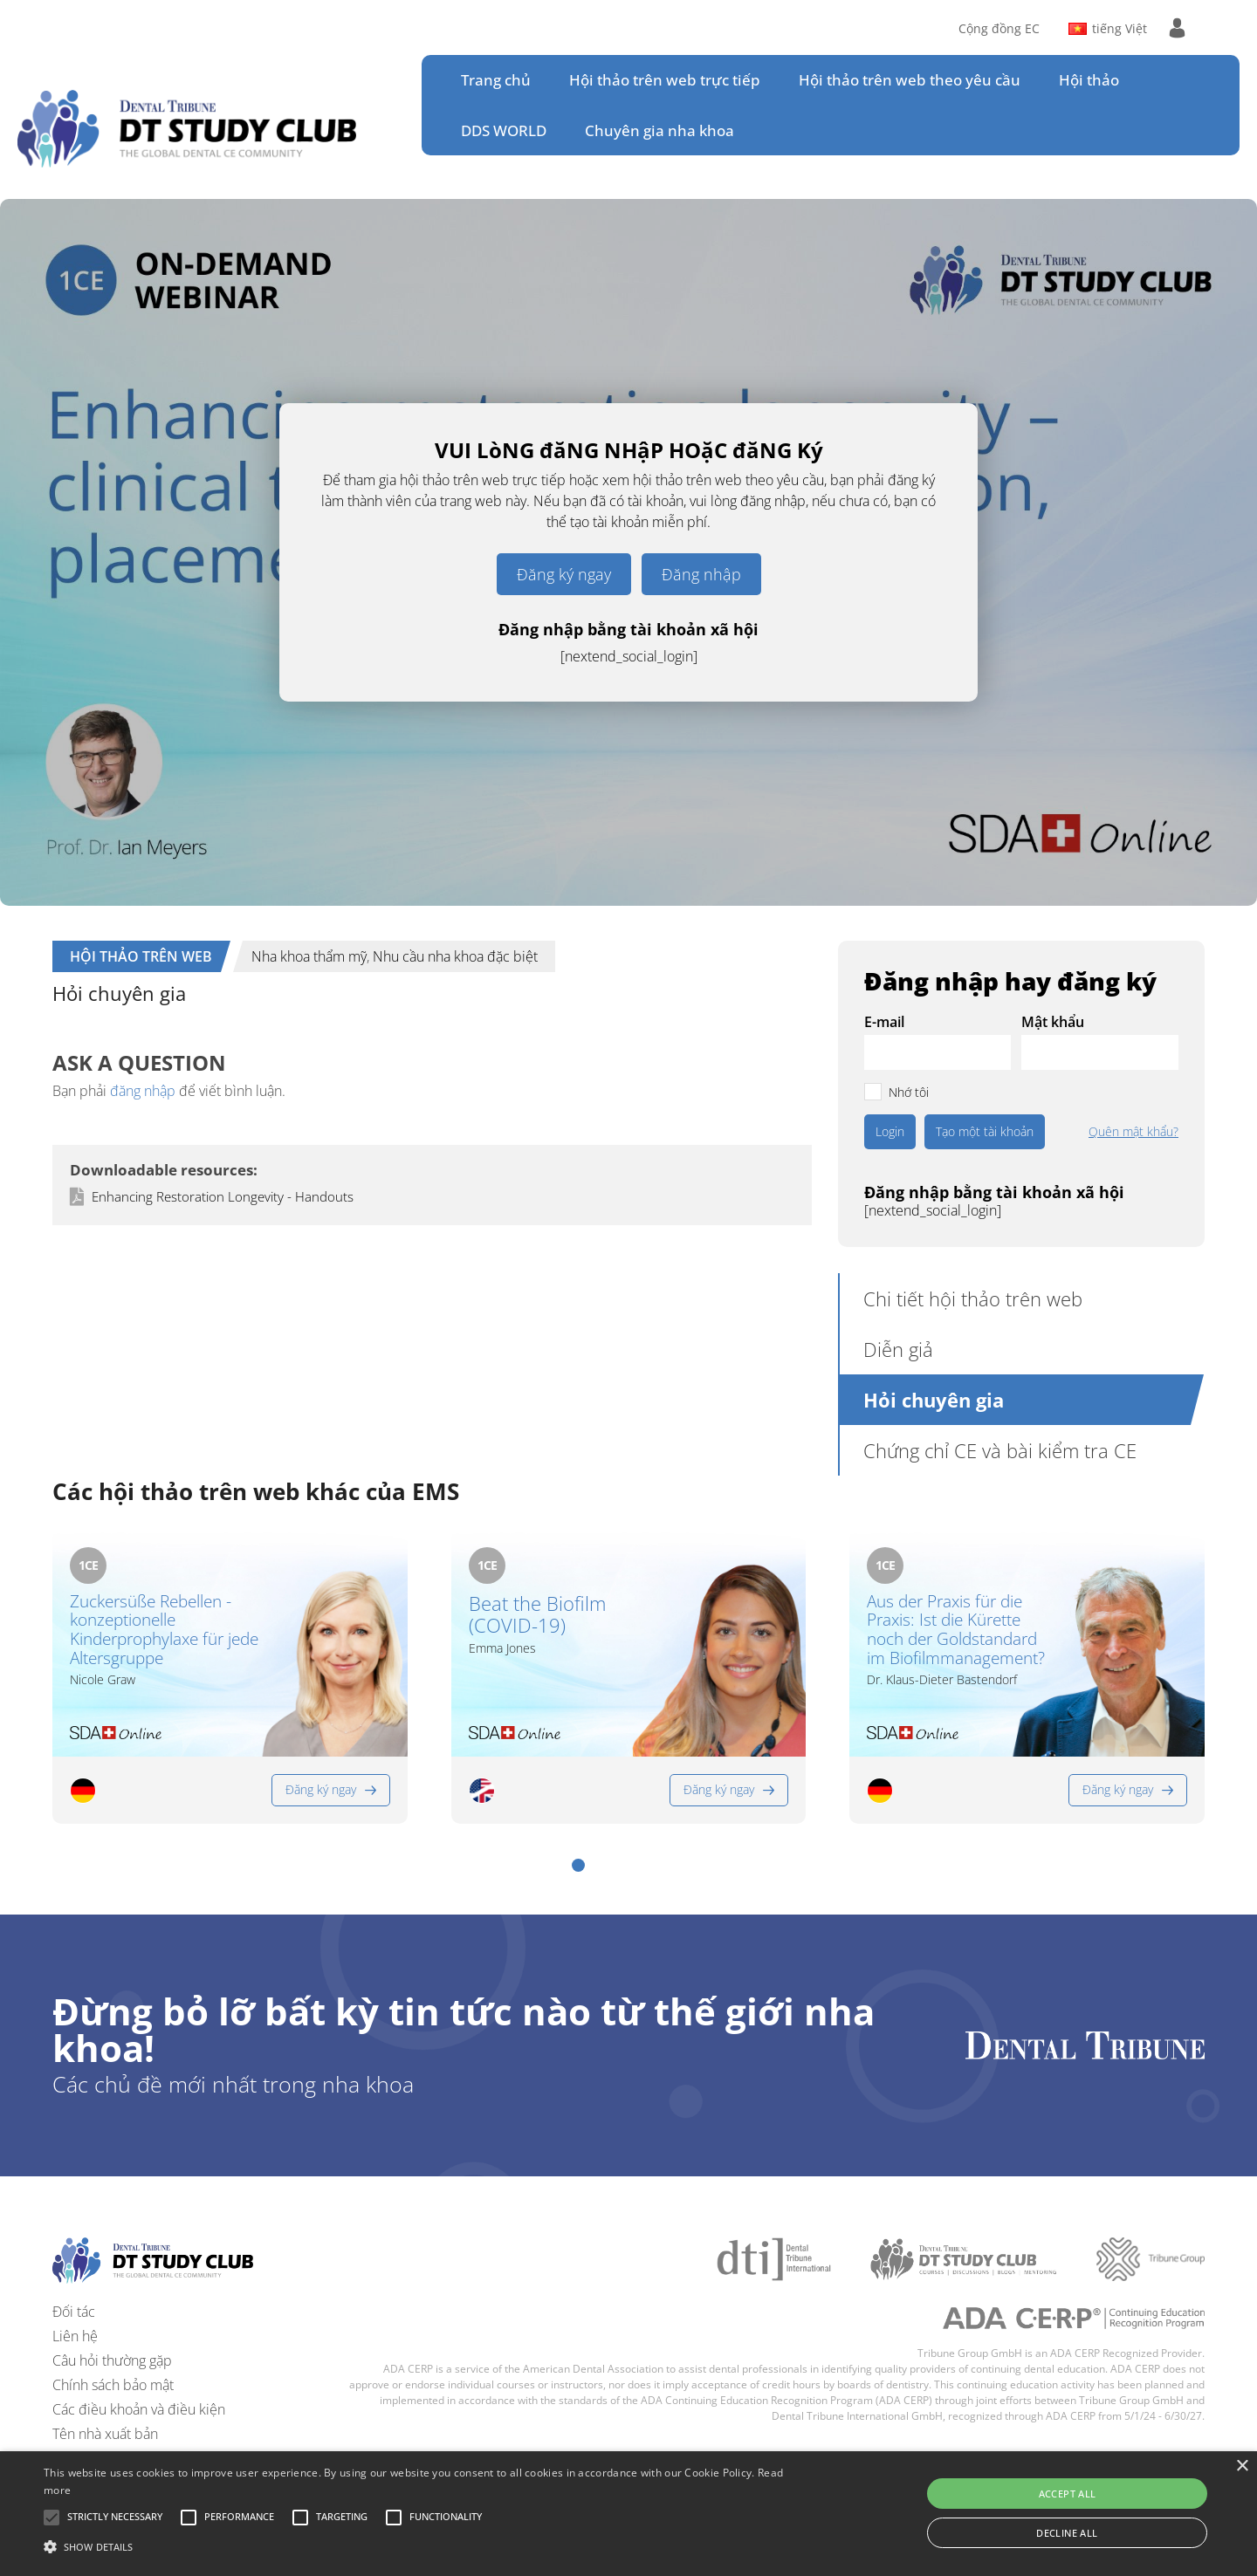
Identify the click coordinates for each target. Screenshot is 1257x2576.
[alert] (628, 2513)
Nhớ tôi (909, 1092)
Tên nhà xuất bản (105, 2433)
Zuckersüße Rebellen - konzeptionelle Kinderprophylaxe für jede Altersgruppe (164, 1630)
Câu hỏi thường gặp (112, 2360)
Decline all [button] (1066, 2532)
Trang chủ (496, 80)
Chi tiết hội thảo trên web (972, 1298)
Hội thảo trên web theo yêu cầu (909, 80)
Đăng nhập (701, 574)
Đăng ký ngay (564, 574)
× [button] (1241, 2466)
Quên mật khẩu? (1133, 1132)
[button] (578, 1865)
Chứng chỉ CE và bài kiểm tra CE (1000, 1450)
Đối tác (73, 2311)
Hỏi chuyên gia (933, 1400)
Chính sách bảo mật (113, 2384)
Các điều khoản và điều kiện (138, 2409)
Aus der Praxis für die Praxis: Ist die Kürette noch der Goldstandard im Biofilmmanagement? (956, 1630)
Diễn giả (898, 1349)
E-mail (884, 1021)
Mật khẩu (1052, 1021)
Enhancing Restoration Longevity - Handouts (223, 1196)
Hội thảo (1089, 80)
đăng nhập (142, 1090)
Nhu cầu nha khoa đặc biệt (455, 956)
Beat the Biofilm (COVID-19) (537, 1615)
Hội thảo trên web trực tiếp (664, 80)
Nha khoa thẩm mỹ (309, 956)
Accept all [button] (1067, 2493)
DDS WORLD (503, 130)
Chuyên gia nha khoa (659, 130)
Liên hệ (75, 2336)
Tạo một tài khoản (985, 1131)
